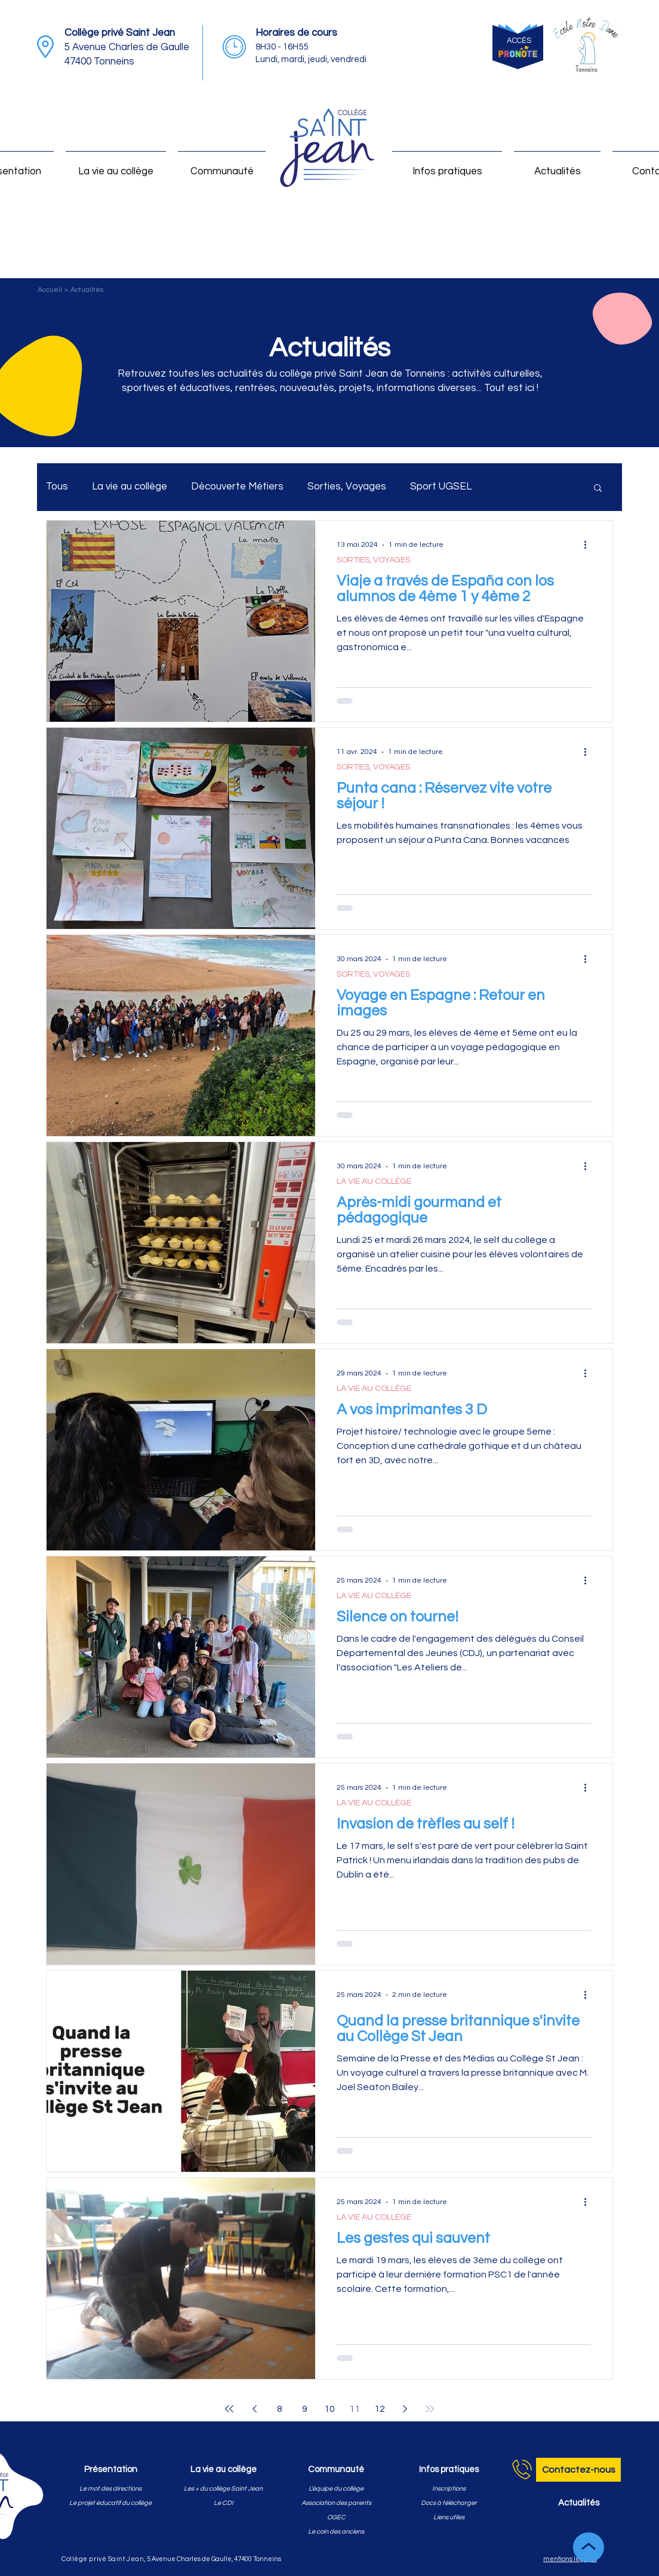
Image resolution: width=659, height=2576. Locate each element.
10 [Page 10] (329, 2409)
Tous (57, 486)
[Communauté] (336, 2470)
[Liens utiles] (449, 2517)
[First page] (229, 2409)
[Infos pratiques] (449, 2470)
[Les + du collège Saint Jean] (223, 2489)
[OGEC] (336, 2517)
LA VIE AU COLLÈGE (374, 1181)
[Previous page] (254, 2409)
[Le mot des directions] (110, 2489)
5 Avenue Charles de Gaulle (126, 47)
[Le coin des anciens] (336, 2532)
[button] (597, 488)
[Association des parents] (336, 2503)
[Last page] (430, 2409)
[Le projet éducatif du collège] (110, 2503)
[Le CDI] (223, 2503)
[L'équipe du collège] (336, 2489)
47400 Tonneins (99, 61)
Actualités (86, 290)
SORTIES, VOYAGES (373, 560)
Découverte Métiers (237, 486)
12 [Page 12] (379, 2409)
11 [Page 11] (354, 2409)
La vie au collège (129, 486)
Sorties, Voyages (346, 486)
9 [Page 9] (304, 2409)
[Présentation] (110, 2470)
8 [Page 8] (279, 2409)
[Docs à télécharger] (449, 2503)
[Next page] (404, 2409)
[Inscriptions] (449, 2489)
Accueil (51, 290)
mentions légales (570, 2559)
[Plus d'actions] (589, 545)
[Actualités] (578, 2503)
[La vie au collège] (223, 2470)
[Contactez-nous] (578, 2470)
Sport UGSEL (441, 486)
